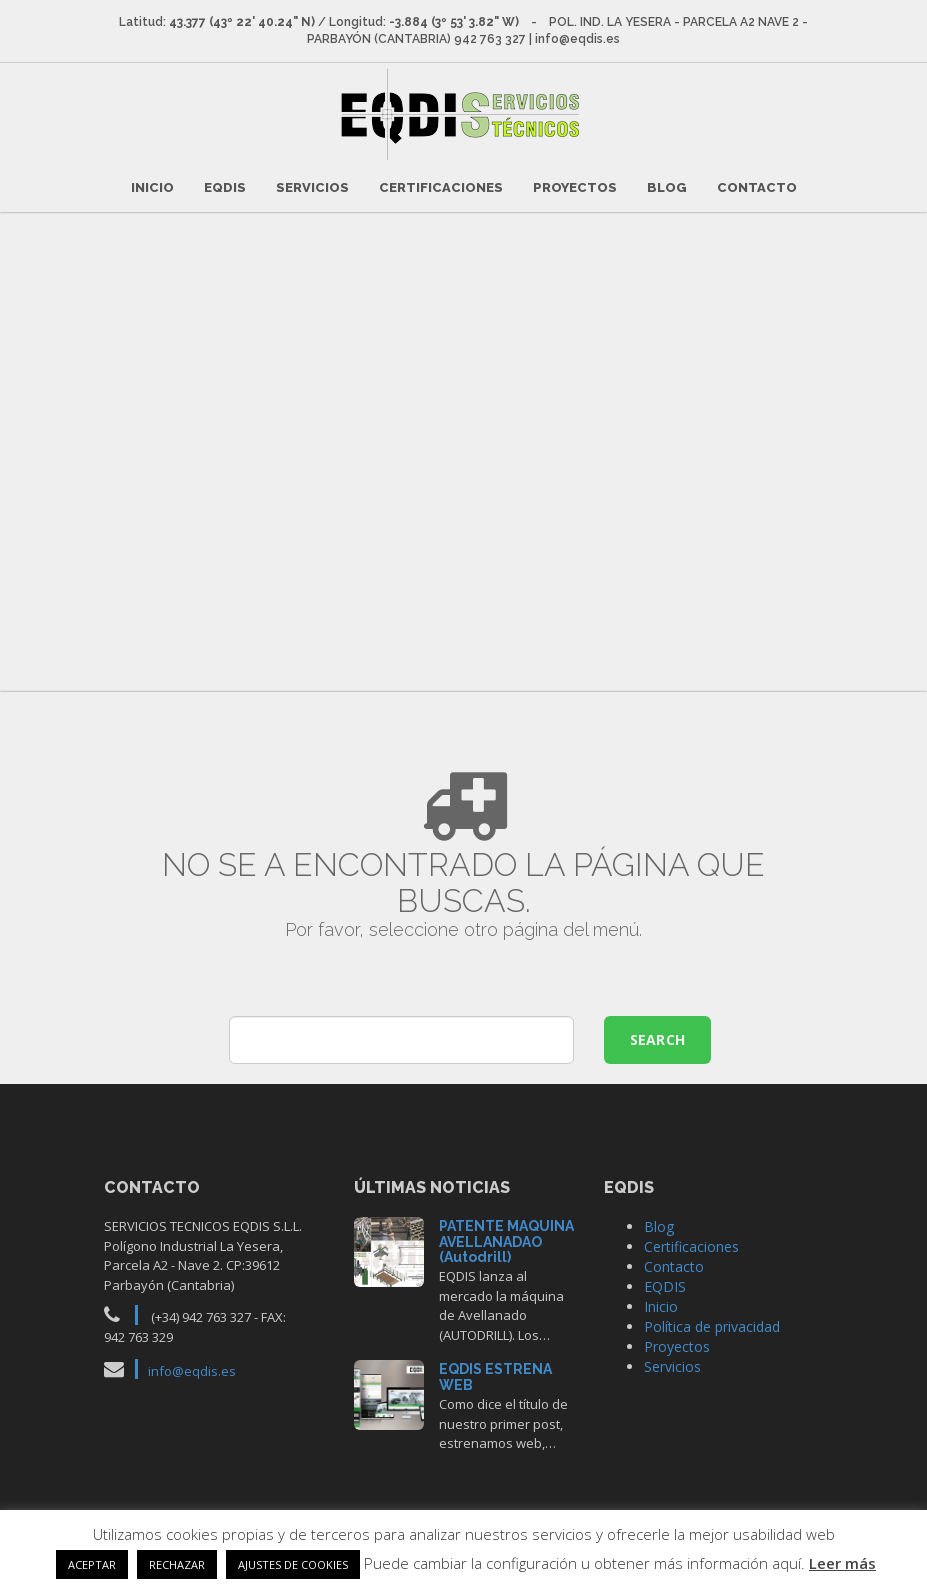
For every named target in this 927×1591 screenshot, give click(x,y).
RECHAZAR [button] (177, 1564)
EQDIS (225, 186)
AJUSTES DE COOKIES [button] (293, 1564)
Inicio (152, 186)
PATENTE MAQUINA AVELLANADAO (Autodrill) (506, 1240)
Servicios (312, 186)
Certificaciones (441, 186)
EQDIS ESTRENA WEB (495, 1375)
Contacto (757, 186)
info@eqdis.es (192, 1370)
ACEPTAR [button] (92, 1564)
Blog (667, 186)
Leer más (842, 1563)
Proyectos (575, 186)
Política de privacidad (712, 1325)
